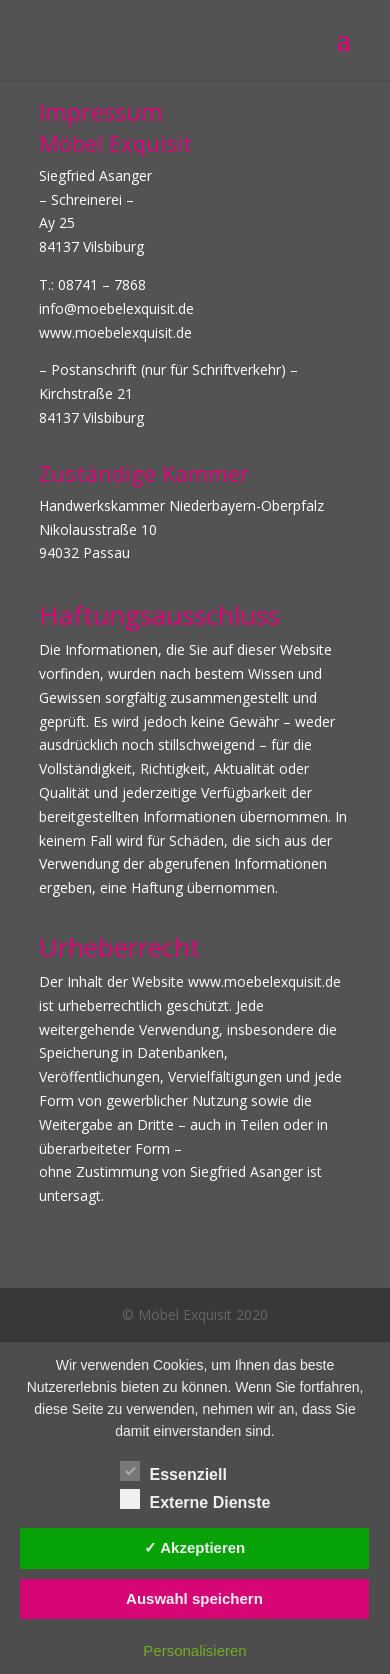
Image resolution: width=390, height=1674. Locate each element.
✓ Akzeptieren (195, 1547)
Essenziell (173, 1472)
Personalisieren (194, 1650)
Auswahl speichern (194, 1598)
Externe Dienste (195, 1500)
